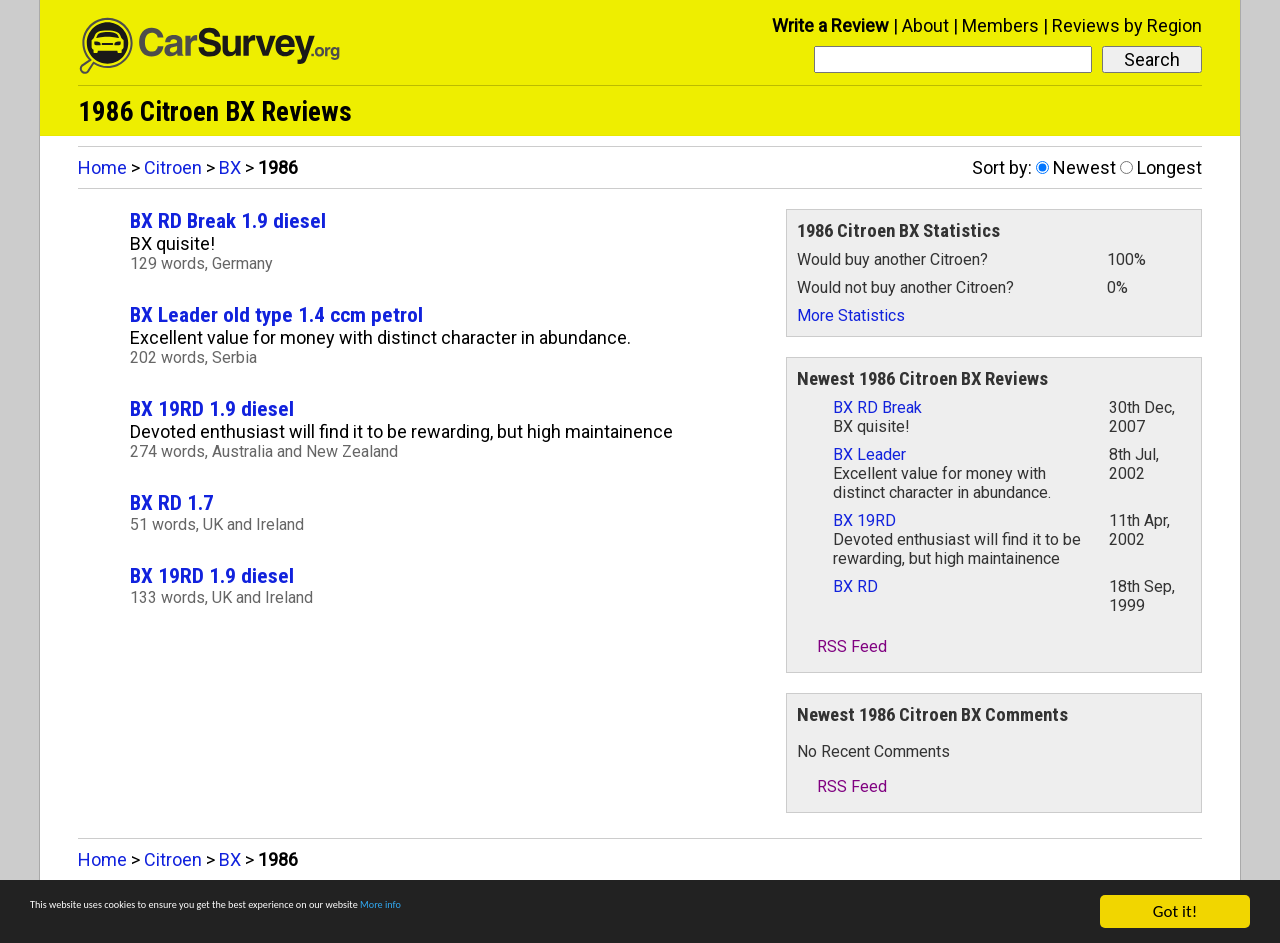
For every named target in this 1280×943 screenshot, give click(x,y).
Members (1000, 25)
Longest (1169, 167)
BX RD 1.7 (172, 502)
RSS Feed (842, 646)
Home (102, 167)
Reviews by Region (1127, 25)
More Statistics (851, 315)
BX (230, 167)
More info (615, 912)
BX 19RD (864, 520)
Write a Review (830, 25)
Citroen (173, 167)
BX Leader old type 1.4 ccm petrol (276, 314)
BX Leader (869, 454)
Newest (1084, 167)
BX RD (855, 586)
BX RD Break (877, 407)
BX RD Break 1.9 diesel (228, 220)
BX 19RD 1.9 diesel (212, 408)
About (925, 25)
